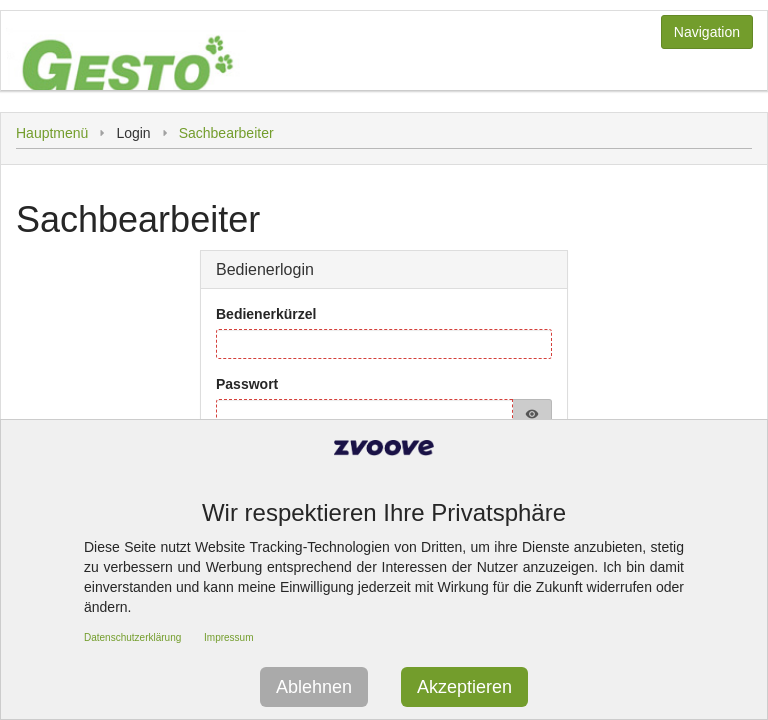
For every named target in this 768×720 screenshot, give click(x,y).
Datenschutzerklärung (132, 637)
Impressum (228, 637)
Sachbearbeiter (226, 133)
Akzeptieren (464, 687)
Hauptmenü (52, 133)
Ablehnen (314, 687)
